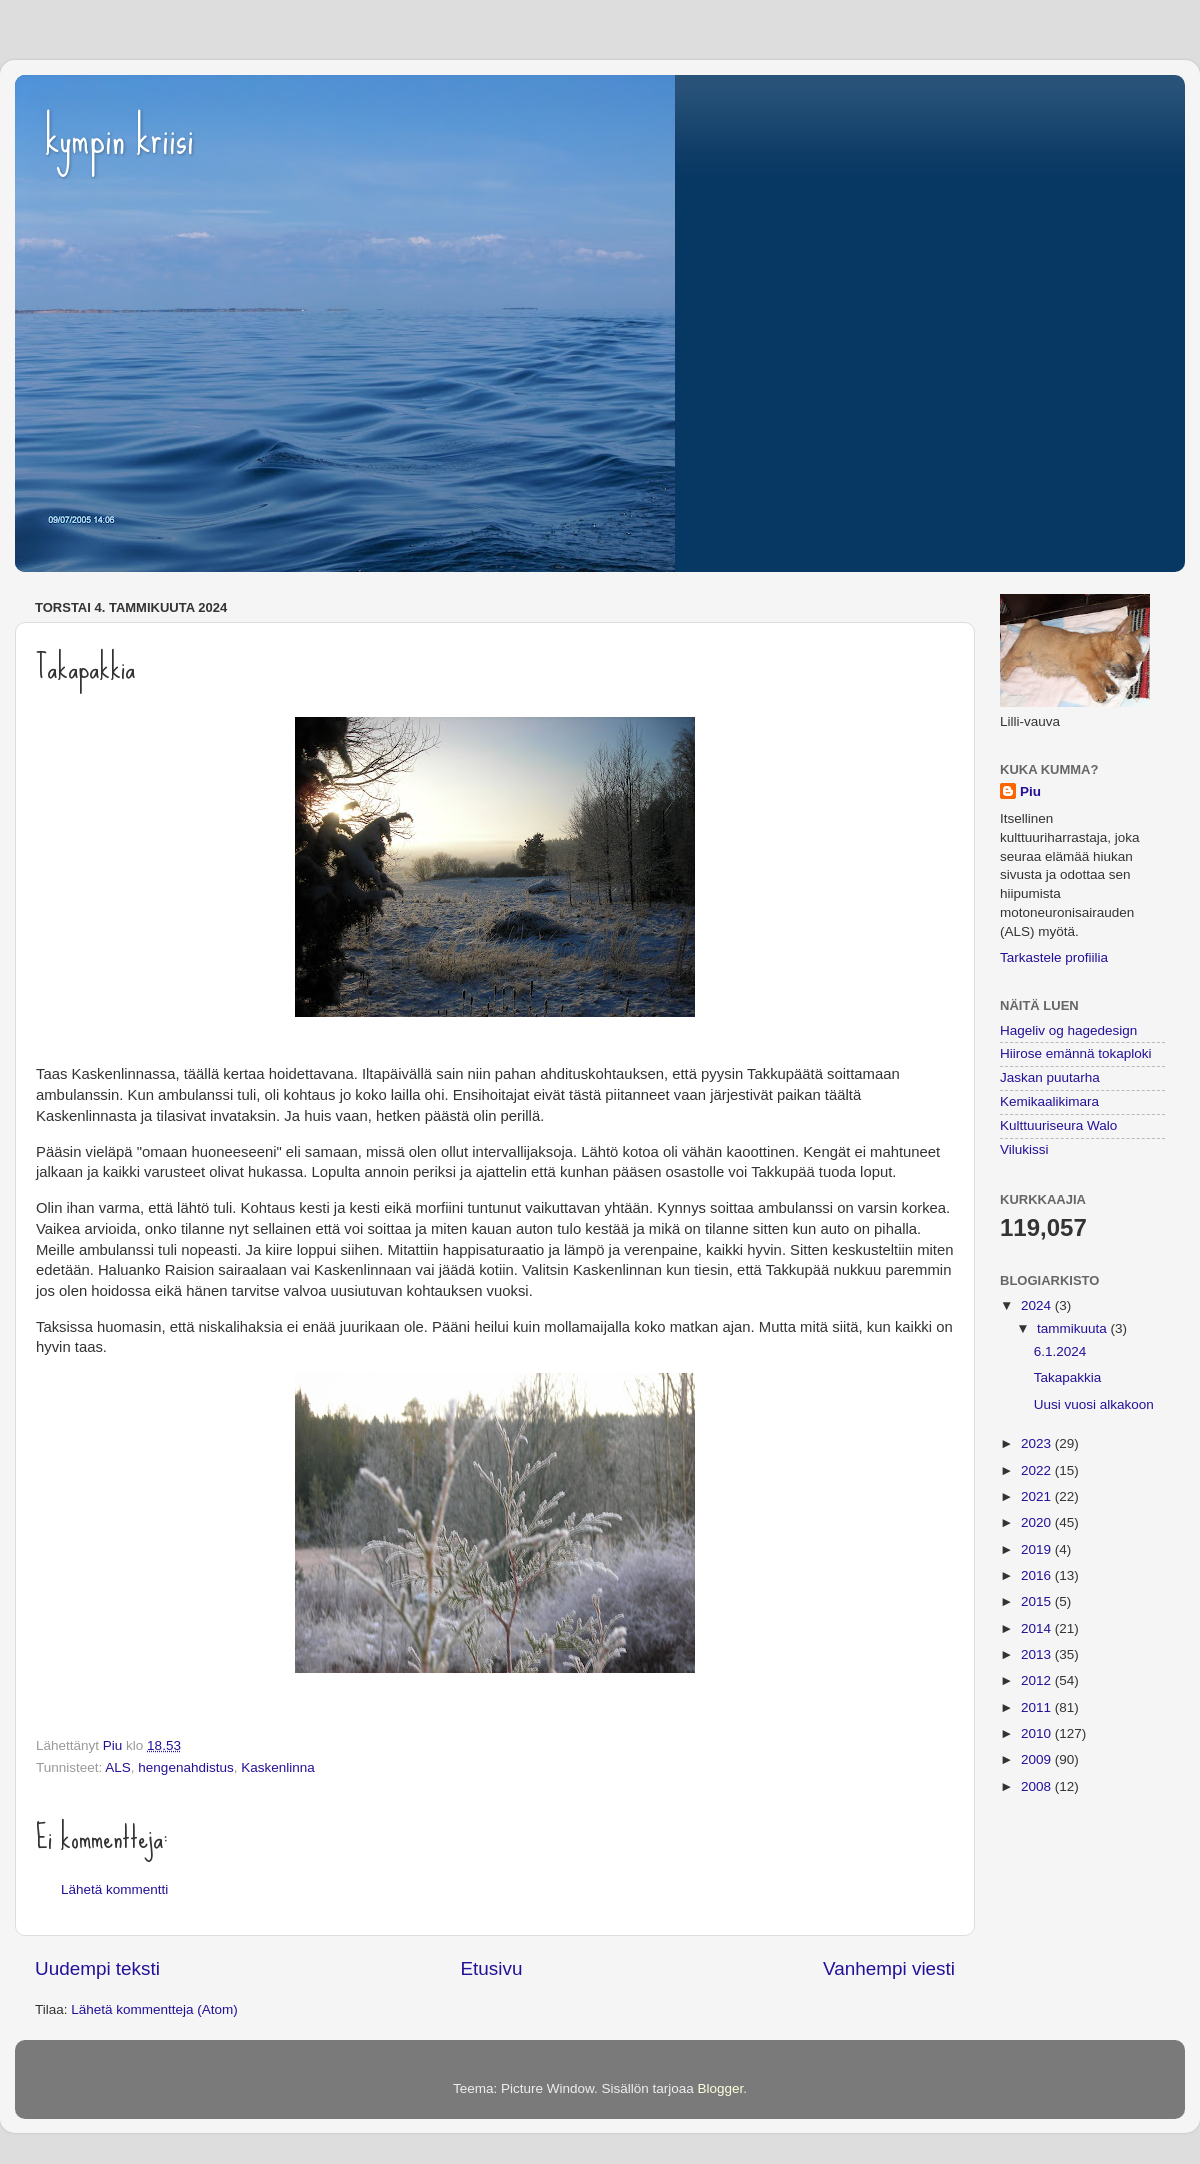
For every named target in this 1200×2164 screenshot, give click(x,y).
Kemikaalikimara (1049, 1101)
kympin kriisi (119, 138)
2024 (1038, 1305)
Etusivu (492, 1968)
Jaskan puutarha (1050, 1077)
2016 (1038, 1575)
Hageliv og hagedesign (1068, 1030)
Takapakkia (1068, 1377)
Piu (1030, 791)
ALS (118, 1767)
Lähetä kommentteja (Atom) (154, 2009)
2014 (1038, 1628)
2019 (1038, 1549)
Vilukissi (1024, 1149)
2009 (1038, 1759)
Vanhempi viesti (889, 1968)
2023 (1038, 1443)
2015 (1038, 1601)
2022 (1038, 1470)
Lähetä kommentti (114, 1889)
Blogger (721, 2088)
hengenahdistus (185, 1767)
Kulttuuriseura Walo (1058, 1125)
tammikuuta (1074, 1328)
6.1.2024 (1060, 1351)
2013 (1038, 1654)
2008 (1038, 1786)
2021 (1038, 1496)
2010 (1038, 1733)
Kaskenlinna (278, 1767)
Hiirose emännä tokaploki (1076, 1053)
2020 (1038, 1522)
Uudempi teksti (97, 1968)
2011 (1038, 1707)
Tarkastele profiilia (1054, 957)
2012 (1038, 1680)
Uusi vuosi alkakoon (1094, 1404)
